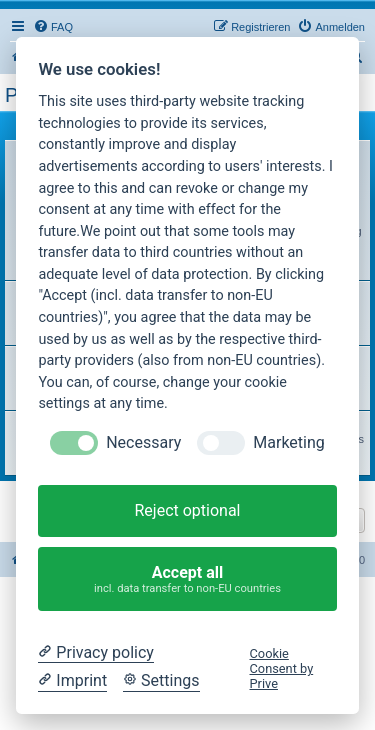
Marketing (288, 442)
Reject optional (187, 510)
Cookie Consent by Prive (282, 669)
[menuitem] (53, 27)
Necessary (143, 442)
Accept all (188, 579)
